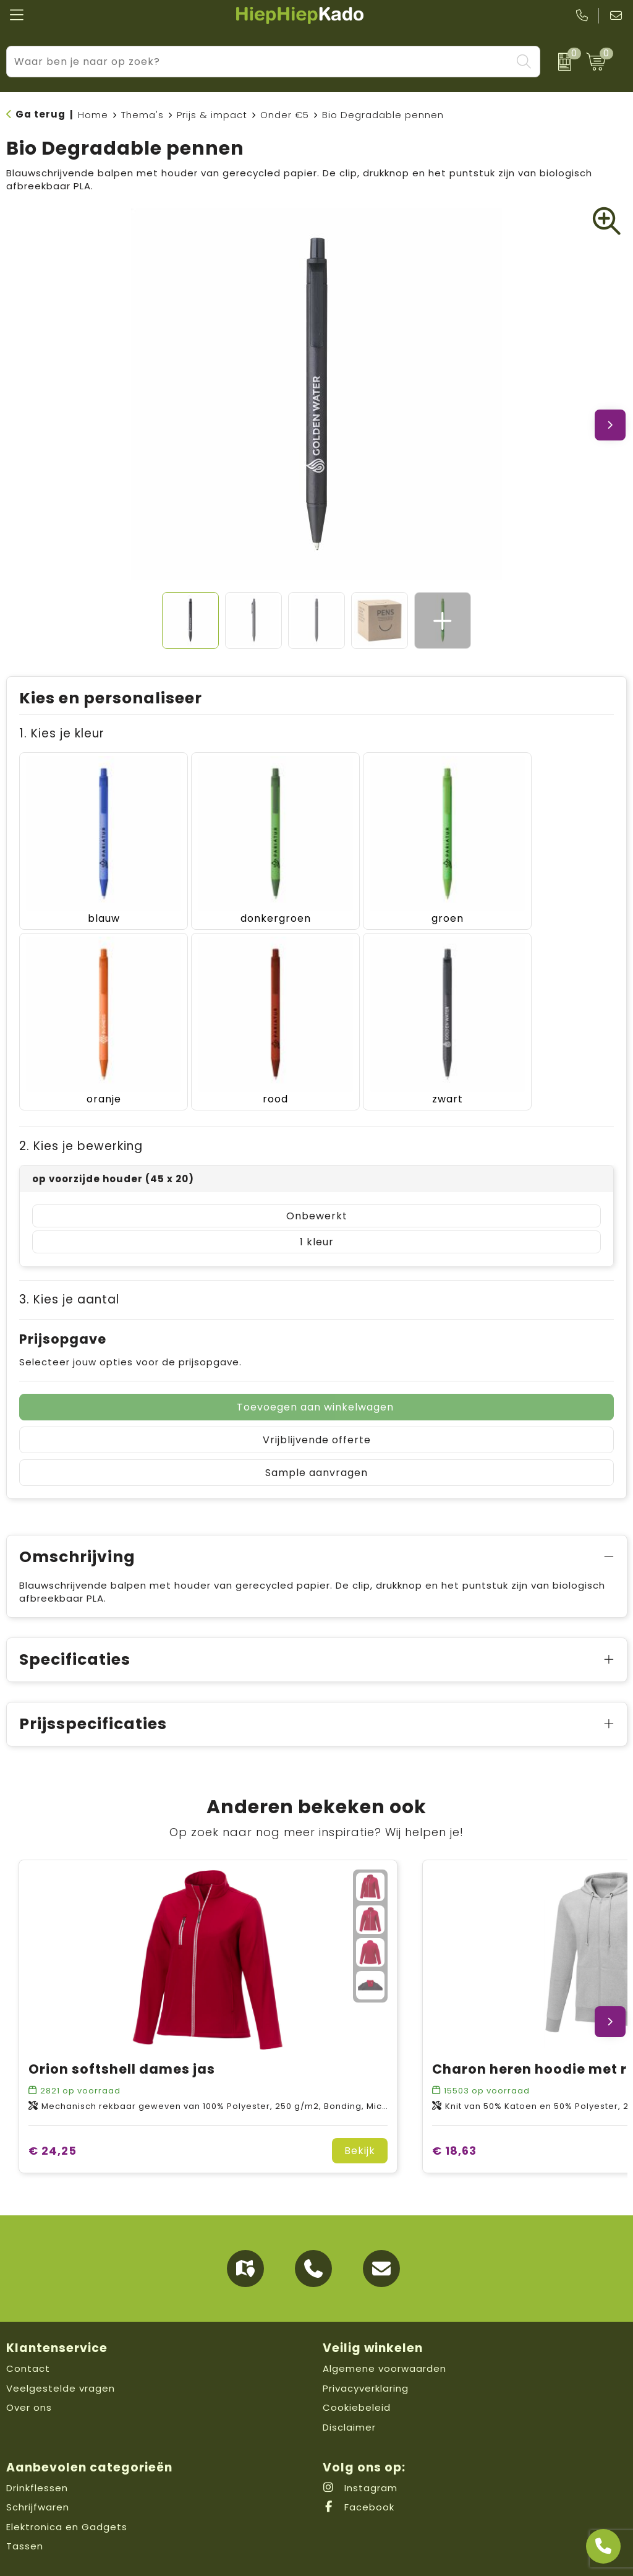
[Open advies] (603, 2546)
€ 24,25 (52, 2104)
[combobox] (259, 61)
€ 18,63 (454, 2104)
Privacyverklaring (366, 2341)
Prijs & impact (212, 114)
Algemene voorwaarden (384, 2322)
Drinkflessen (37, 2441)
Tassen (24, 2499)
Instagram (360, 2441)
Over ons (29, 2361)
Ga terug (40, 114)
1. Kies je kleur (61, 733)
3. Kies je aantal (69, 1253)
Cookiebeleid (357, 2361)
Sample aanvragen (316, 1426)
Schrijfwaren (37, 2460)
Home (93, 114)
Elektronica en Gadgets (66, 2480)
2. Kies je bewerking (81, 1099)
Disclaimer (349, 2380)
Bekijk (359, 2104)
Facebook (358, 2460)
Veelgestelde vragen (60, 2341)
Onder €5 (284, 114)
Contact (28, 2322)
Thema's (142, 114)
